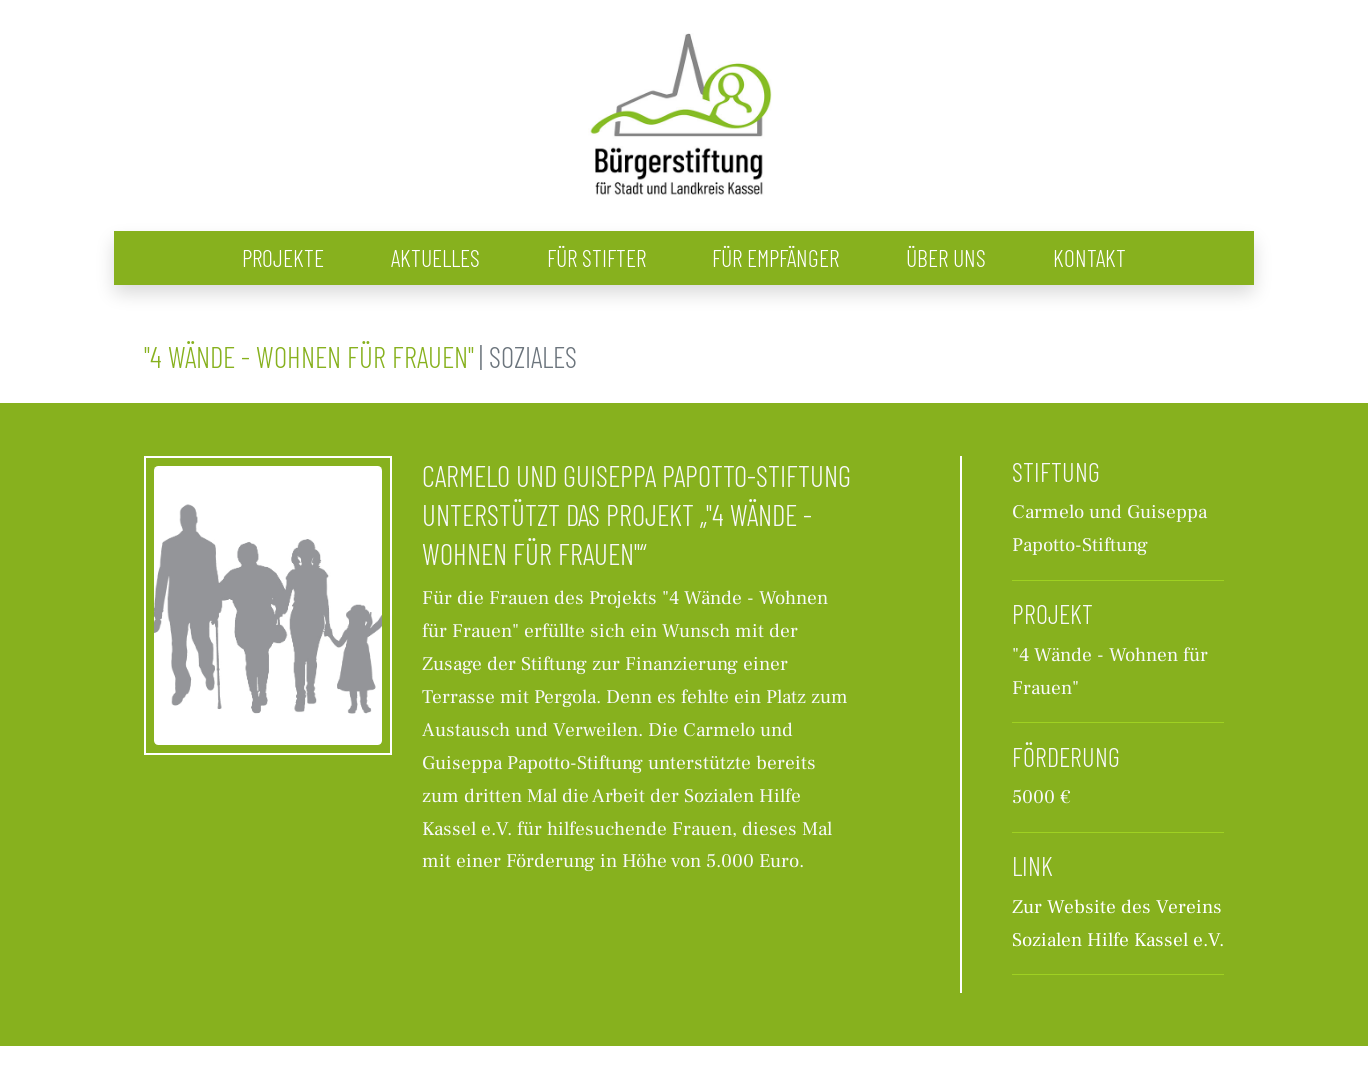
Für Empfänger (775, 257)
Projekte (283, 257)
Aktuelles (435, 257)
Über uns (946, 257)
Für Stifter (596, 257)
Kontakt (1089, 257)
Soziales (533, 356)
